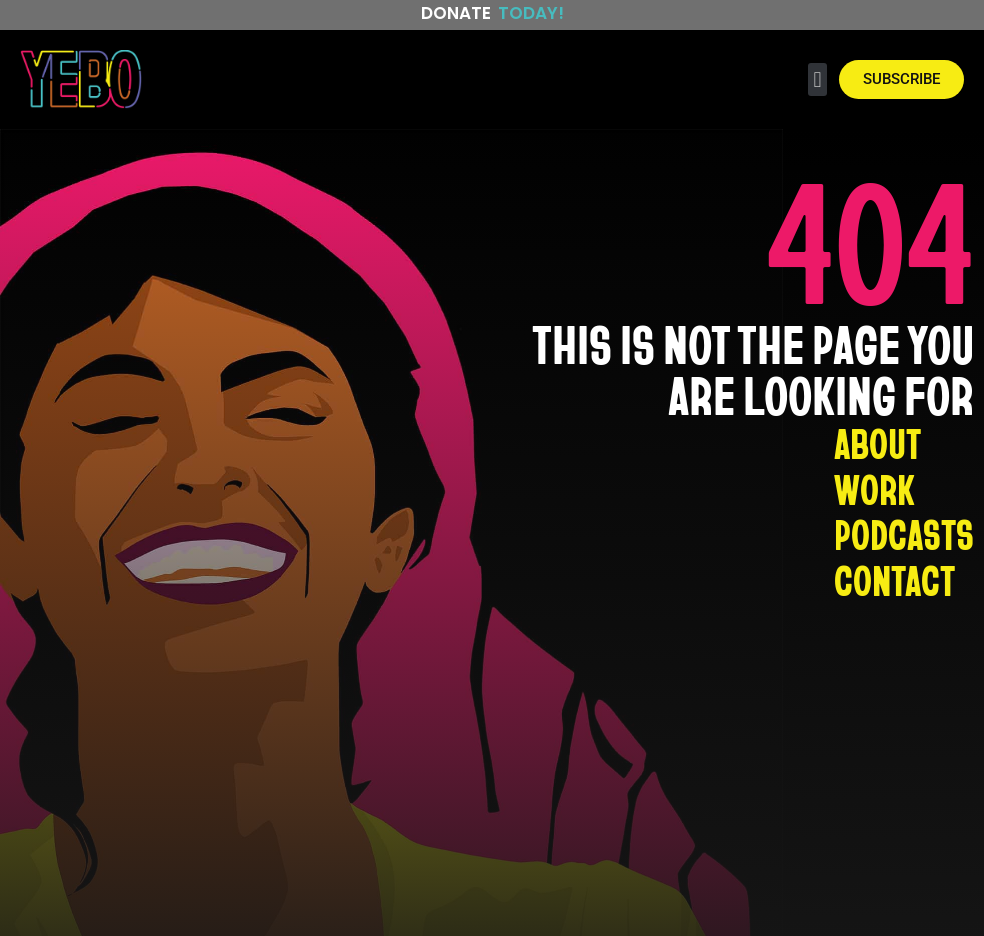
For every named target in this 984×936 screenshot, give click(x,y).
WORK (873, 489)
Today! (531, 13)
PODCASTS (903, 535)
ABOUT (877, 443)
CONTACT (894, 581)
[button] (817, 79)
